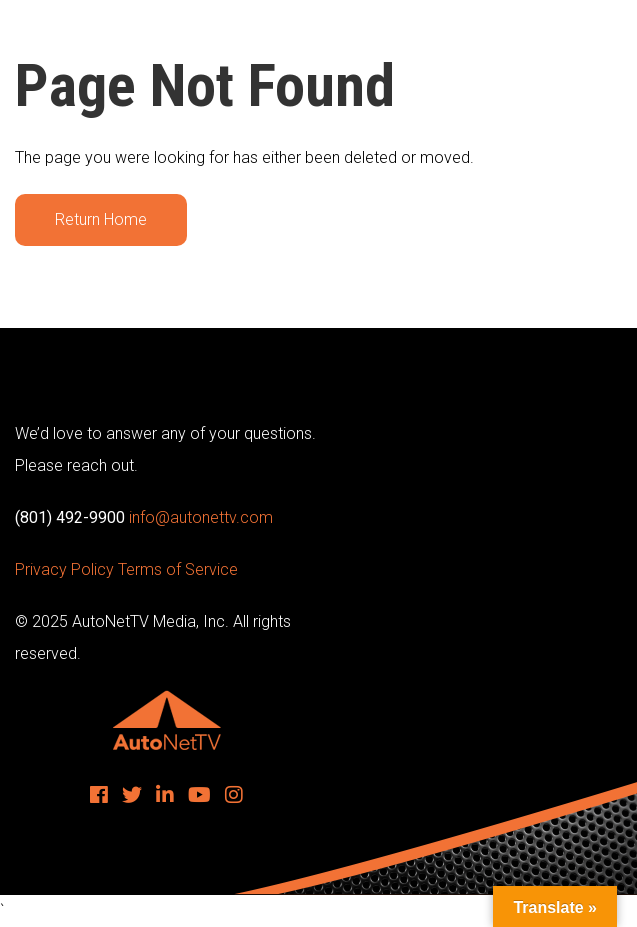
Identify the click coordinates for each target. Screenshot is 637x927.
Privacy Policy (64, 569)
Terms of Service (178, 569)
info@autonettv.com (201, 517)
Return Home (101, 219)
